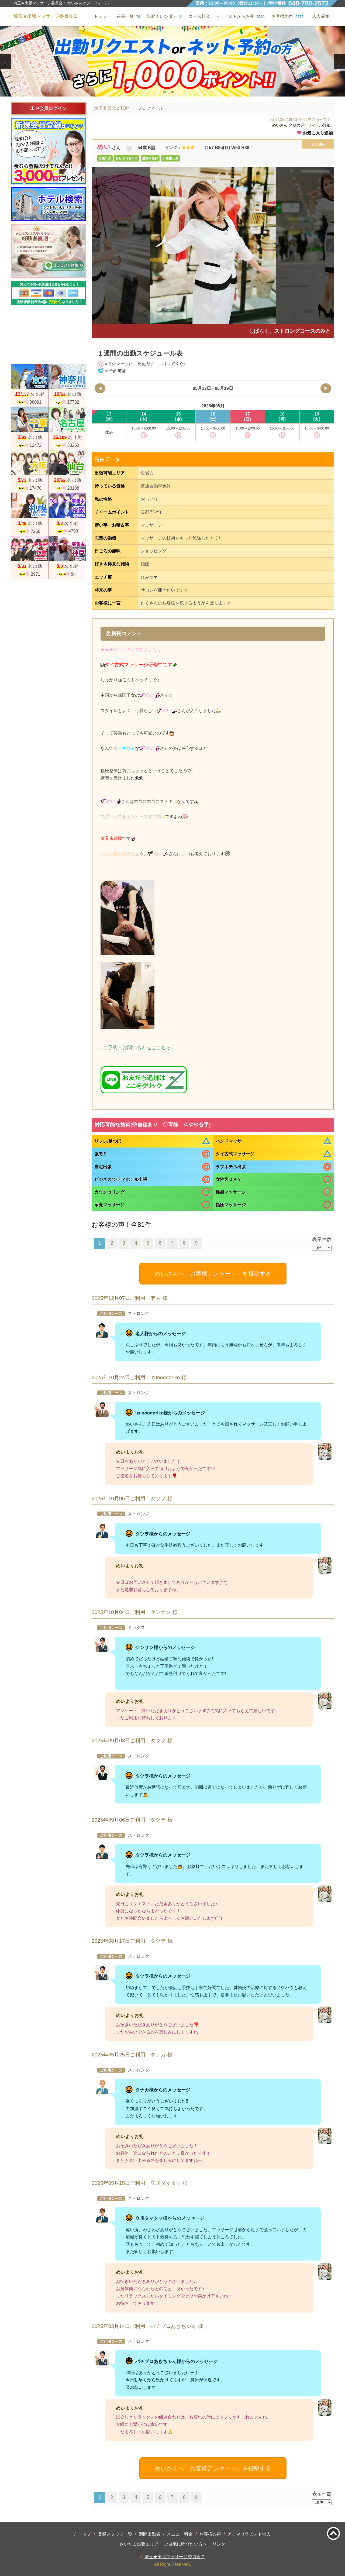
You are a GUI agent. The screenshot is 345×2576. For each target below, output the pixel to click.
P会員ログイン (48, 108)
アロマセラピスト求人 (249, 2534)
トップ (84, 2534)
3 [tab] (180, 92)
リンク (218, 2544)
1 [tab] (164, 92)
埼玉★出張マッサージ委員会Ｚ (174, 2556)
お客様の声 (210, 2534)
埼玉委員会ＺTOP (111, 108)
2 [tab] (172, 92)
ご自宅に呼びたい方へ (185, 2544)
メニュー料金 (180, 2534)
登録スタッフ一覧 (115, 2534)
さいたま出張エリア (139, 2544)
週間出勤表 (149, 2534)
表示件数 (322, 1239)
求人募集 (320, 16)
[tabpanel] (172, 61)
